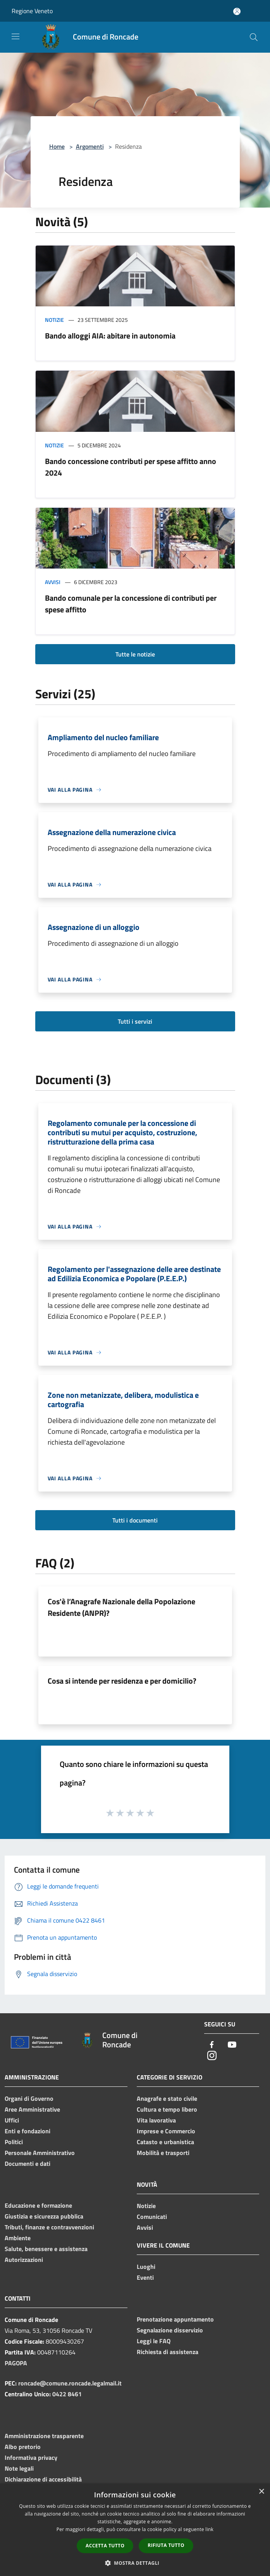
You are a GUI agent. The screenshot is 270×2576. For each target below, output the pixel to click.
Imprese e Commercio (166, 2131)
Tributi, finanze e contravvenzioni (49, 2227)
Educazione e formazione (38, 2205)
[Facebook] (212, 2045)
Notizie (54, 320)
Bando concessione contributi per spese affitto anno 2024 (130, 467)
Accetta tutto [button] (105, 2545)
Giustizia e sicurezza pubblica (44, 2216)
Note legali (19, 2468)
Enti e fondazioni (27, 2131)
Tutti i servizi (135, 1021)
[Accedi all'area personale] (237, 11)
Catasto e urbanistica (165, 2141)
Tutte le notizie (135, 654)
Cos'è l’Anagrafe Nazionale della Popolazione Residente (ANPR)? (121, 1607)
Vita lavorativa (156, 2120)
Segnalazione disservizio (170, 2330)
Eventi (145, 2277)
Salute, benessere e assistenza (46, 2248)
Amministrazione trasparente (44, 2435)
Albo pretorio (23, 2446)
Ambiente (18, 2238)
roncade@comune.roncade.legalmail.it (70, 2383)
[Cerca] (253, 37)
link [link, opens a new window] (209, 2529)
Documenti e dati (27, 2163)
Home (57, 146)
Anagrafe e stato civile (167, 2098)
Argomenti (90, 146)
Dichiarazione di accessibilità (43, 2479)
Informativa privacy (31, 2457)
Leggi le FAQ (153, 2341)
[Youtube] (232, 2045)
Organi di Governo (29, 2098)
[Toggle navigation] (15, 36)
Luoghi (146, 2266)
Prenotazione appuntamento (175, 2319)
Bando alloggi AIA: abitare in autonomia (110, 336)
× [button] (261, 2492)
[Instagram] (212, 2056)
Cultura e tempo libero (167, 2109)
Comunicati (152, 2216)
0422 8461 (67, 2394)
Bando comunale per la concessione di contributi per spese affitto (131, 603)
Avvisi (52, 582)
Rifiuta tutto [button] (166, 2545)
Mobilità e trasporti (163, 2152)
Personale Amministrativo (40, 2152)
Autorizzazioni (24, 2259)
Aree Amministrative (32, 2109)
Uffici (12, 2120)
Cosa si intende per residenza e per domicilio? (122, 1681)
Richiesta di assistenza (167, 2351)
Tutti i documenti (135, 1520)
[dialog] (135, 2529)
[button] (135, 2563)
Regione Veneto (32, 10)
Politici (14, 2141)
